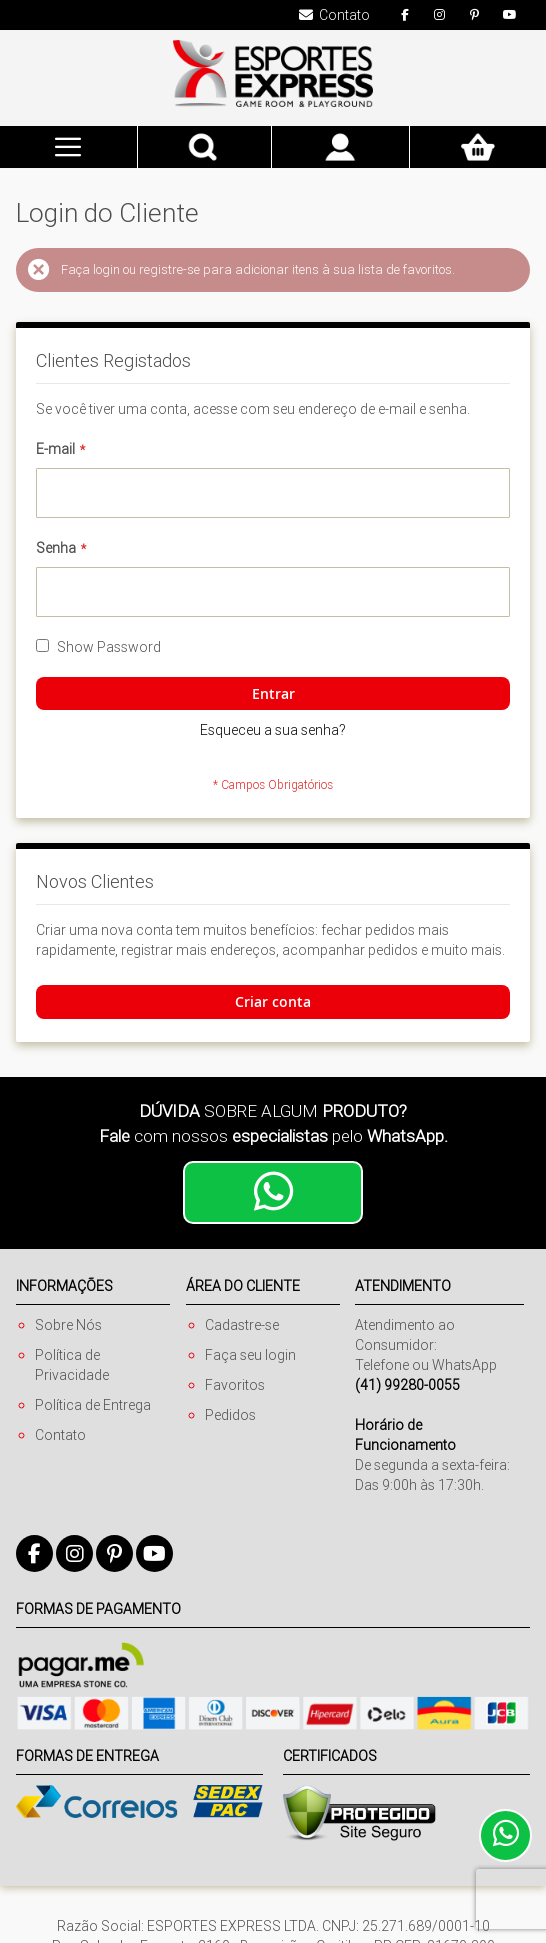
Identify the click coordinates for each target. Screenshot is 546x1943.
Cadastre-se (242, 1325)
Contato (60, 1435)
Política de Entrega (93, 1405)
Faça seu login (250, 1355)
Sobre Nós (68, 1325)
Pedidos (230, 1415)
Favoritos (235, 1385)
